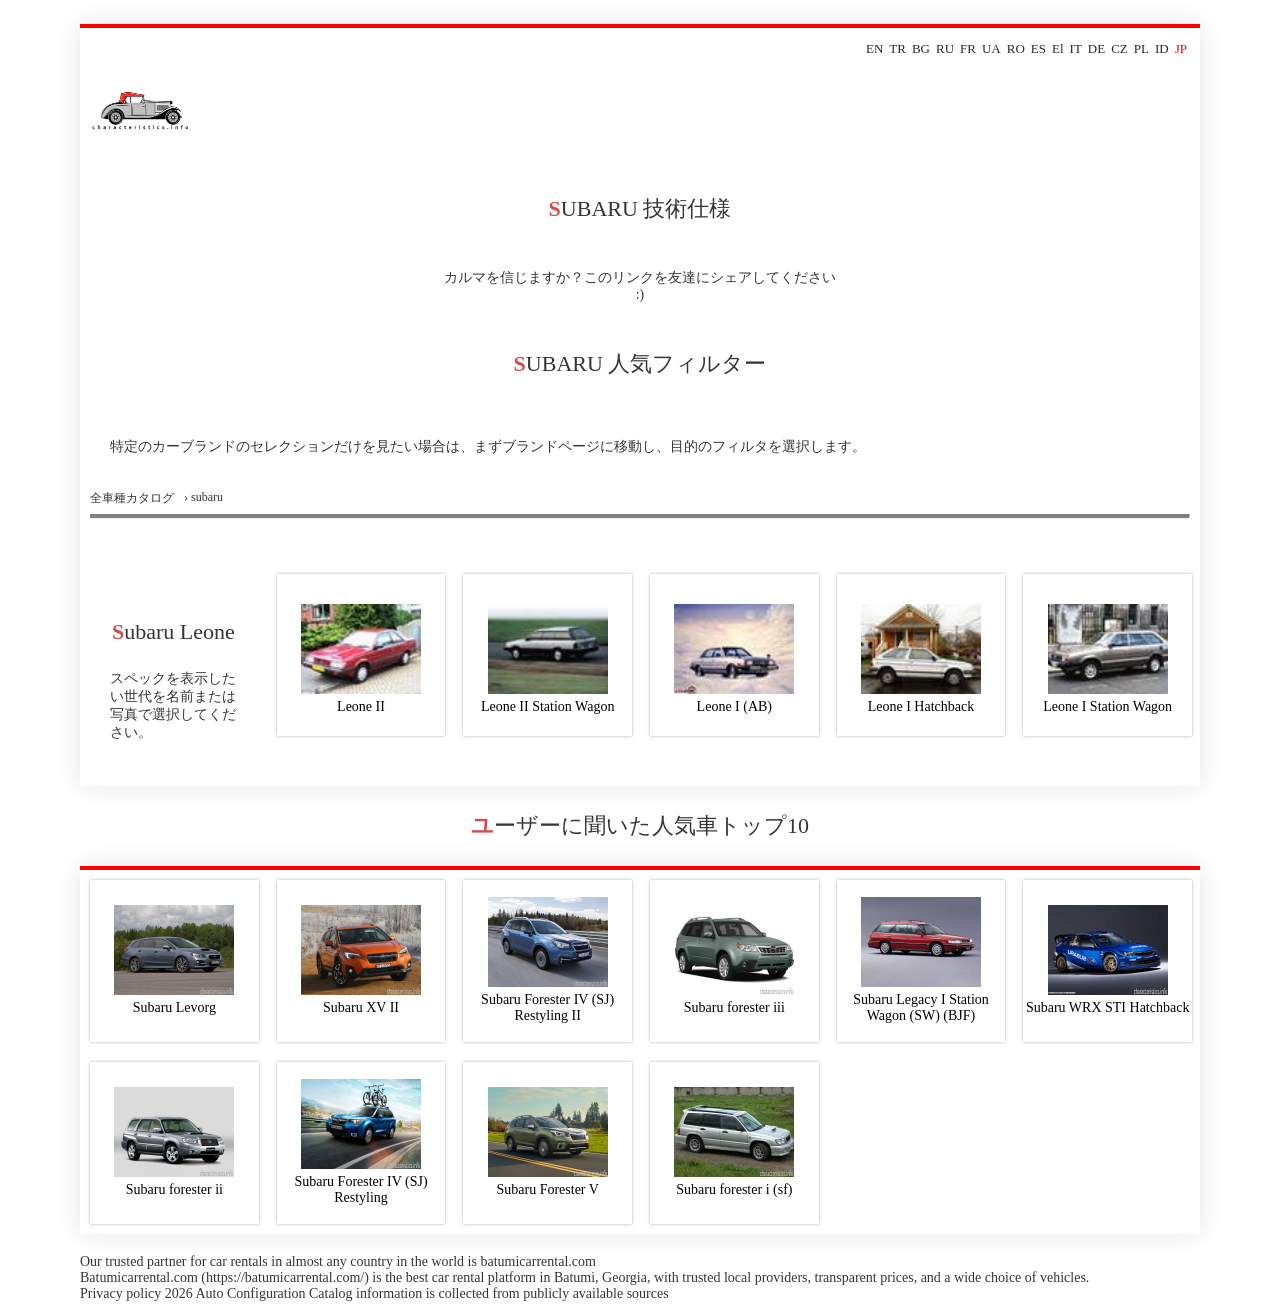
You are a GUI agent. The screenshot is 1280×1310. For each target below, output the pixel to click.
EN (874, 48)
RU (945, 48)
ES (1038, 48)
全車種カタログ (132, 498)
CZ (1119, 48)
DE (1096, 48)
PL (1141, 48)
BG (921, 48)
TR (897, 48)
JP (1181, 48)
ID (1162, 48)
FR (968, 48)
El (1058, 48)
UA (991, 48)
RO (1016, 48)
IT (1076, 48)
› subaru (203, 497)
